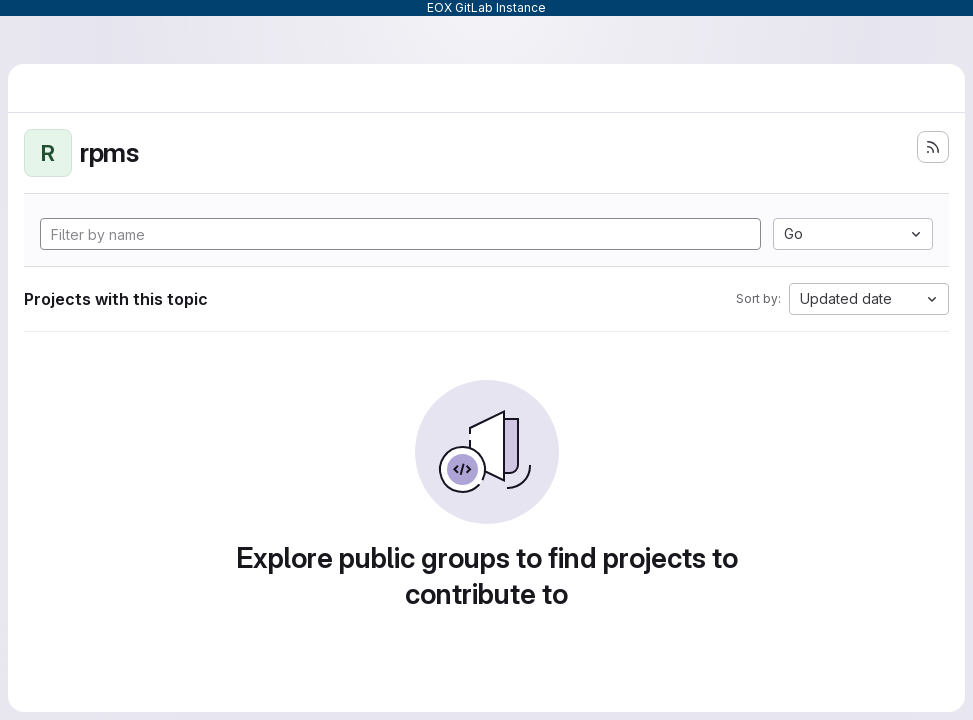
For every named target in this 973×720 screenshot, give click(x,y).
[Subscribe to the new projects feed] (933, 147)
